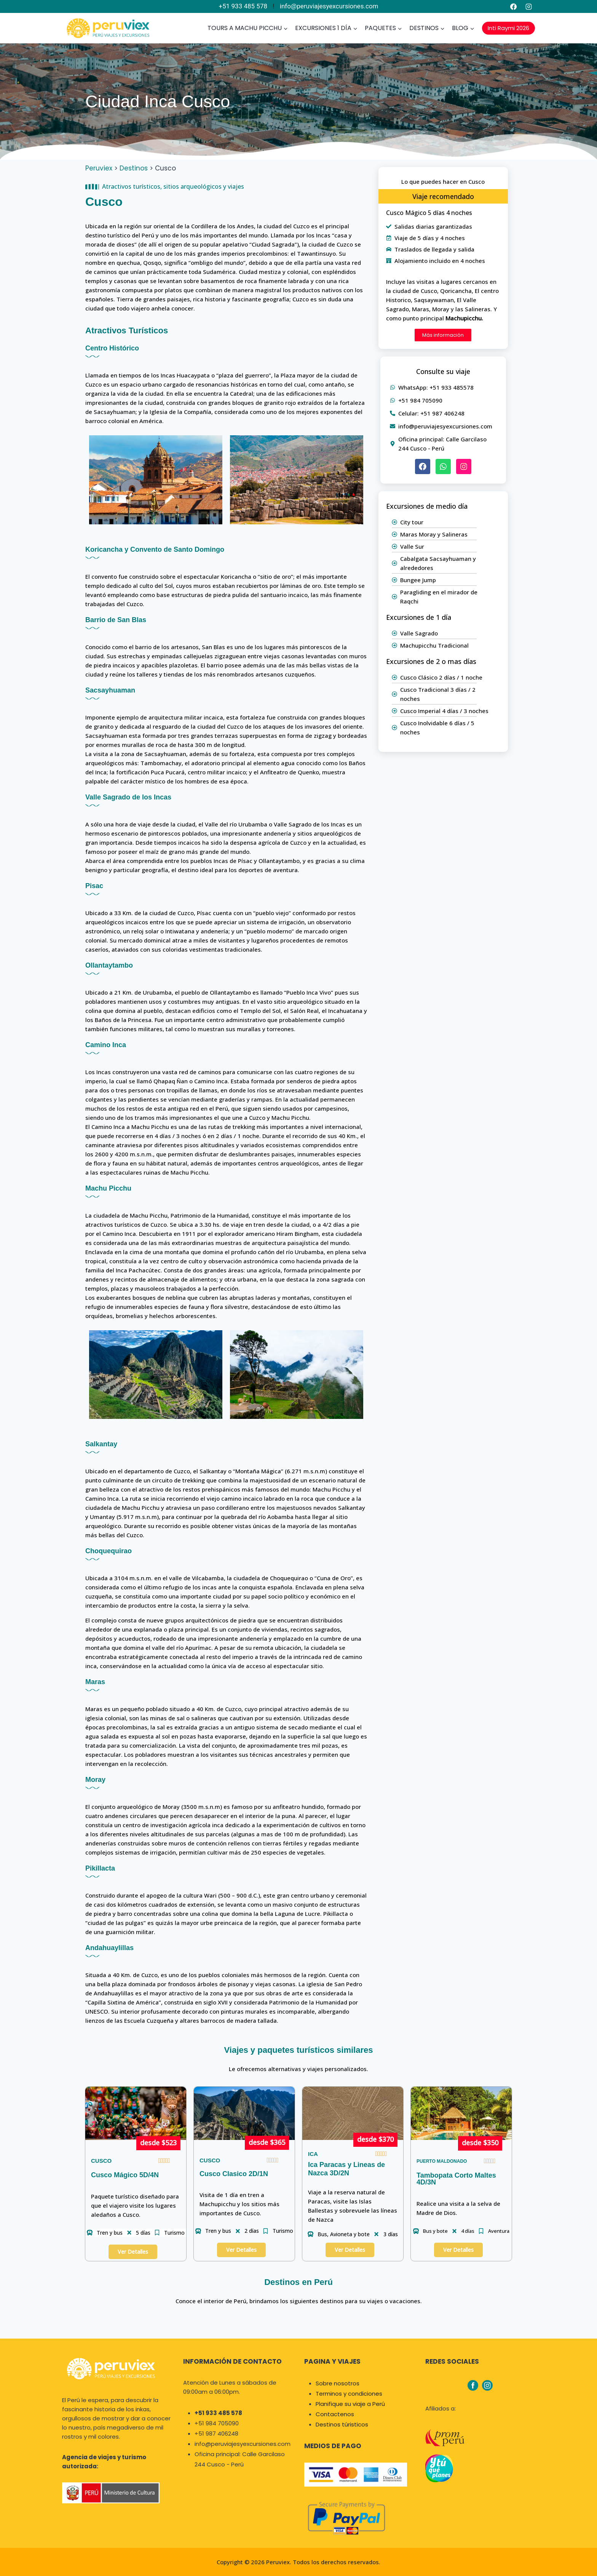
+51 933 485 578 (243, 6)
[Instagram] (528, 6)
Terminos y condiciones (349, 2394)
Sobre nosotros (337, 2383)
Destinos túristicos (342, 2424)
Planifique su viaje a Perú (350, 2404)
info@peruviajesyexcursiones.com (329, 6)
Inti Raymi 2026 (508, 28)
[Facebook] (513, 6)
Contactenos (335, 2414)
